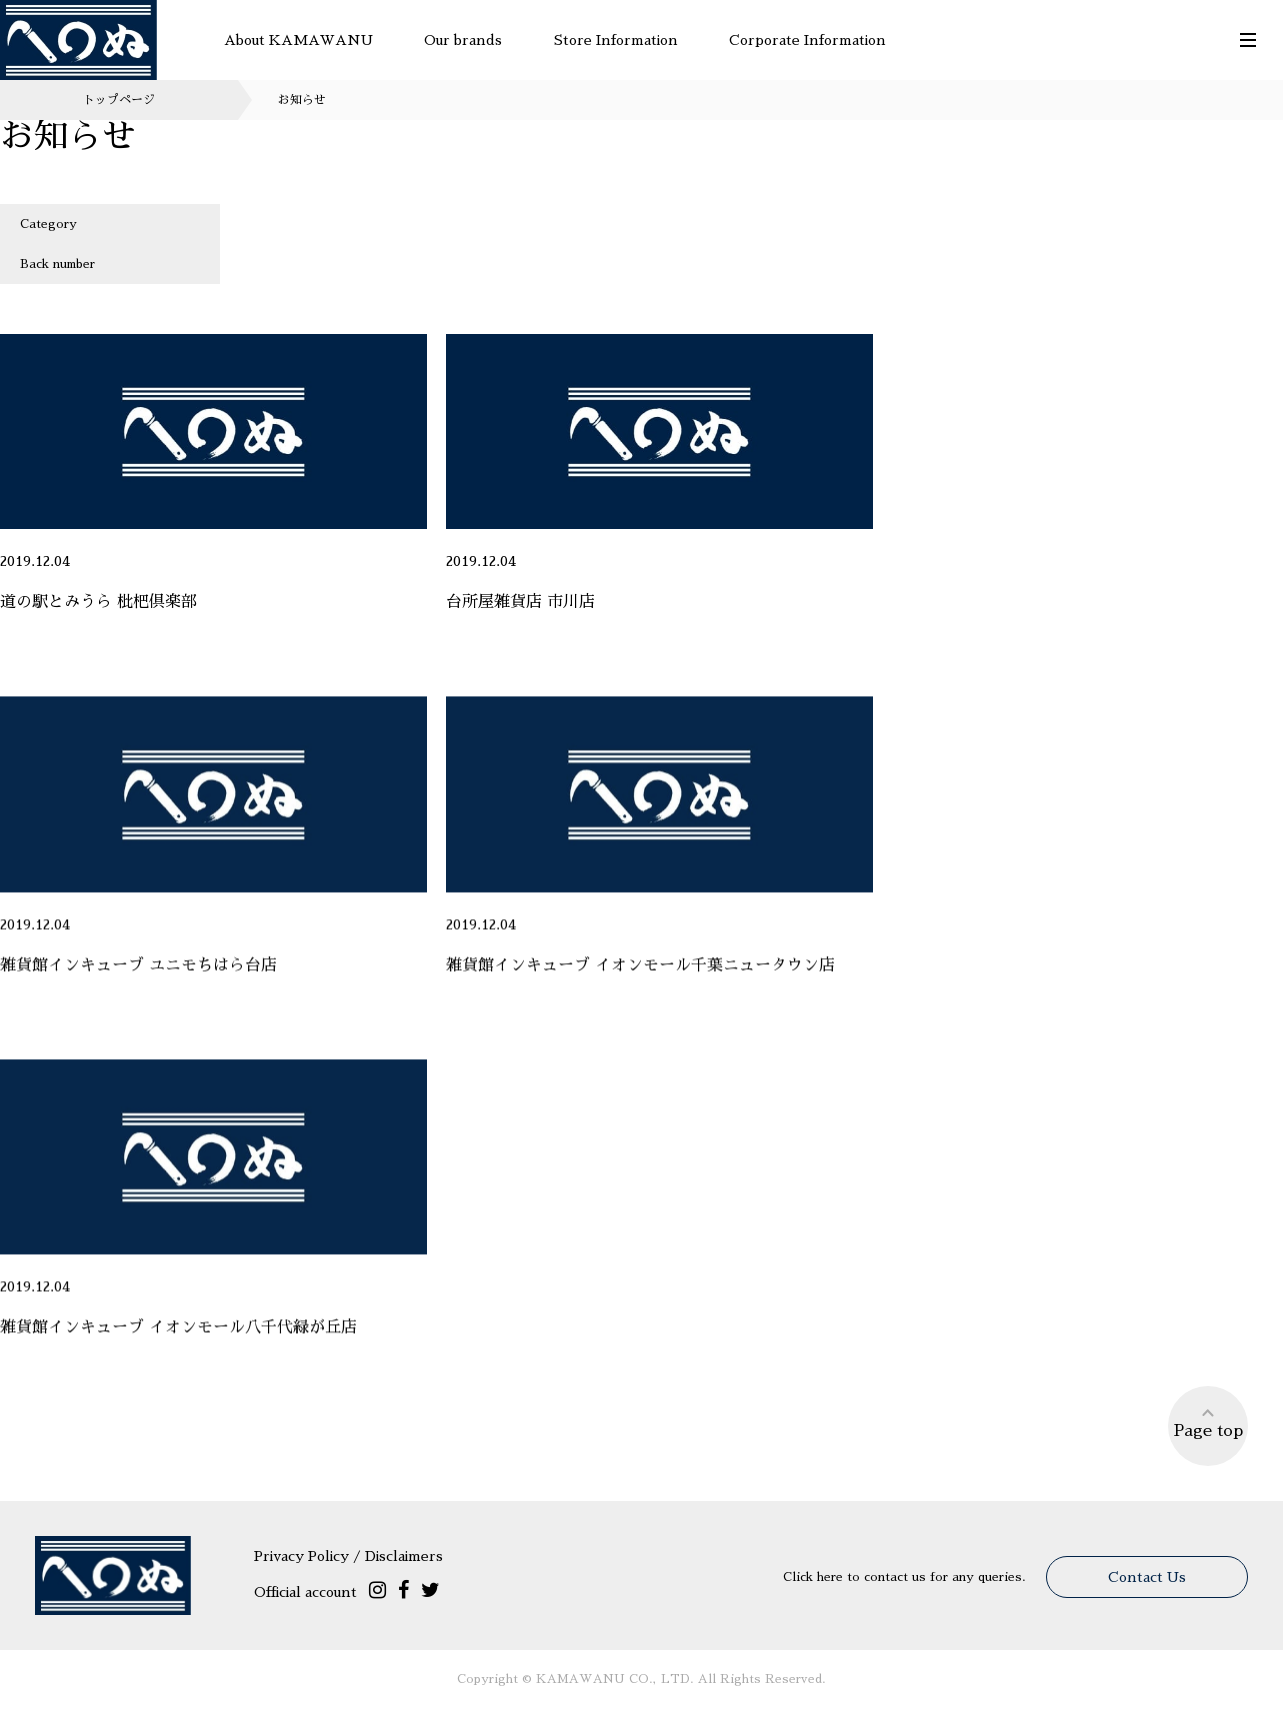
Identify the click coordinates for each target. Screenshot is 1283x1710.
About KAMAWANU (298, 40)
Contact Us (1147, 1577)
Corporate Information (807, 40)
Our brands (463, 40)
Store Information (616, 40)
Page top (1208, 1422)
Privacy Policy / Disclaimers (348, 1556)
